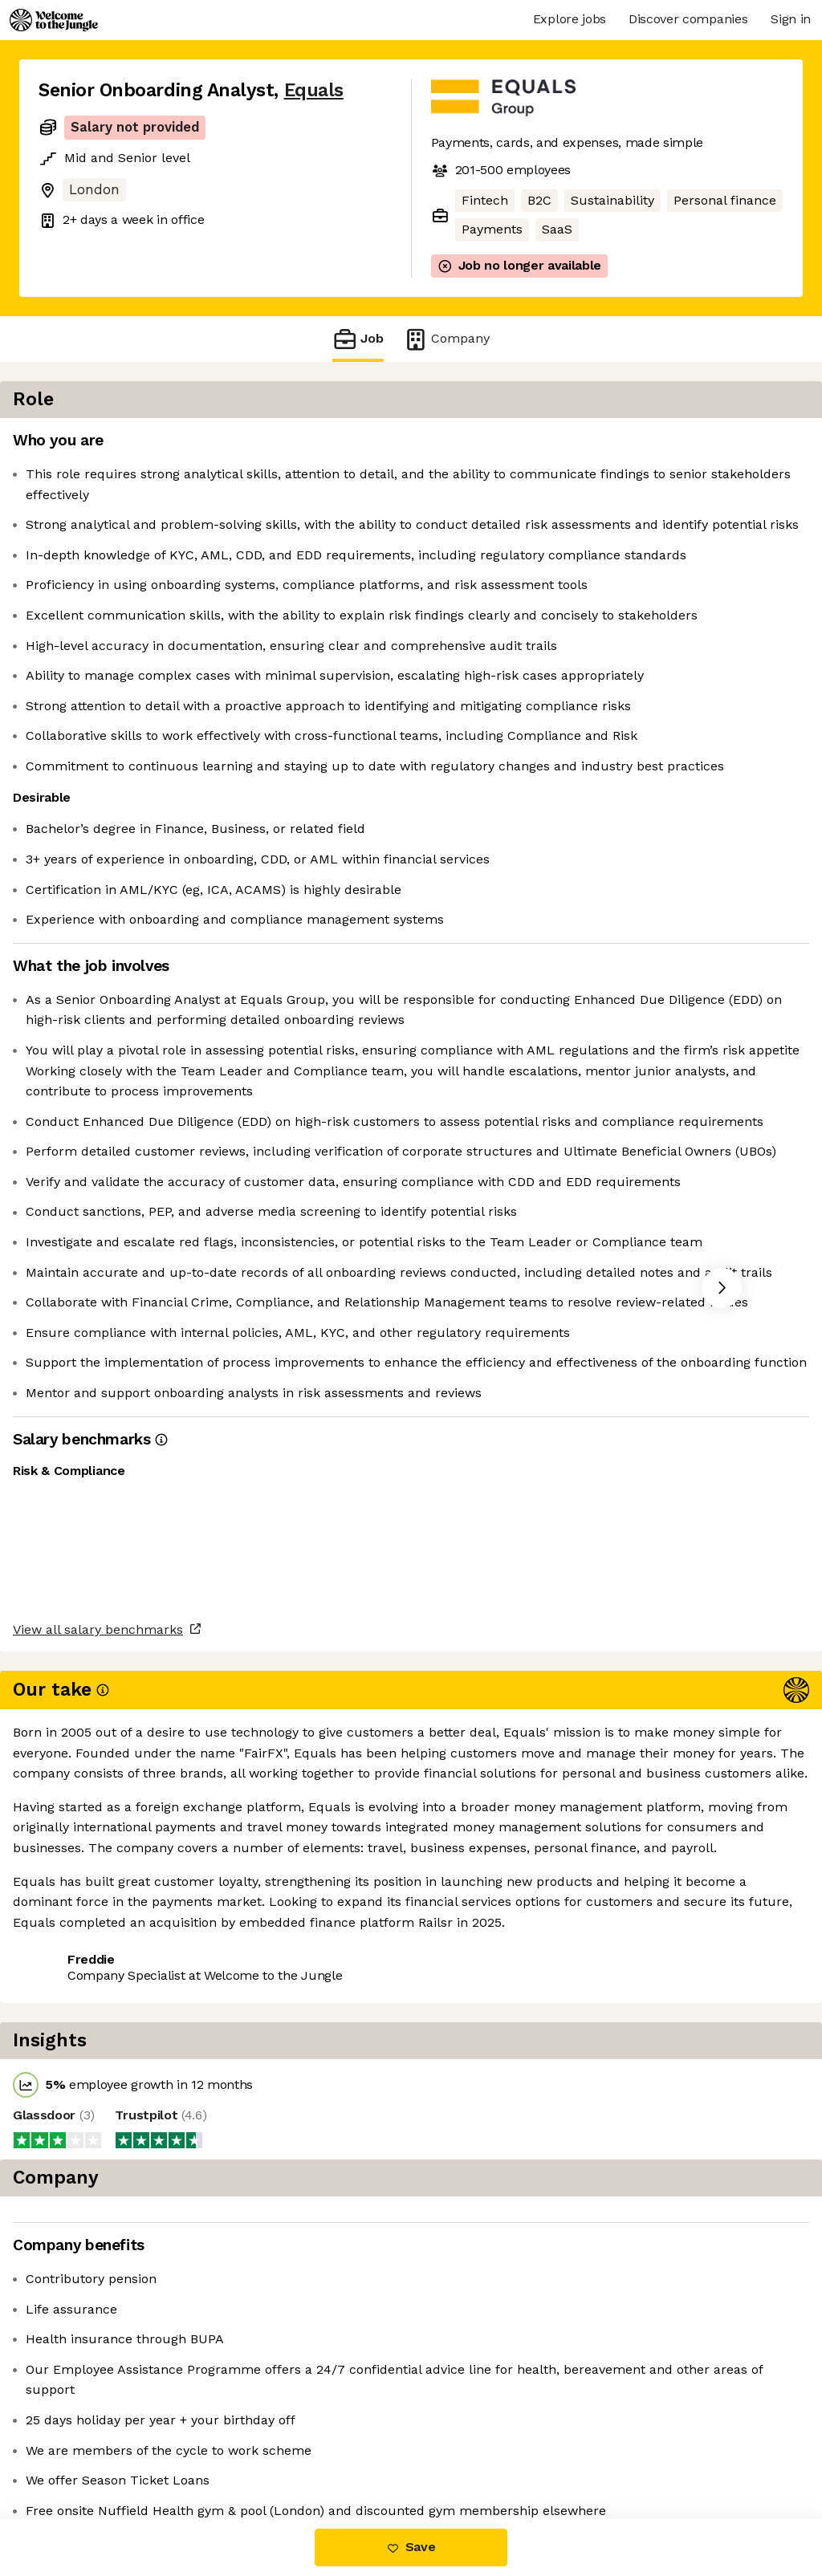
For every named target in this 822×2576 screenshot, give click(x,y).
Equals (314, 90)
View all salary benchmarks (117, 2389)
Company (446, 339)
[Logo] (54, 20)
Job (358, 339)
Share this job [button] (82, 2451)
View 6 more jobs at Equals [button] (237, 2451)
